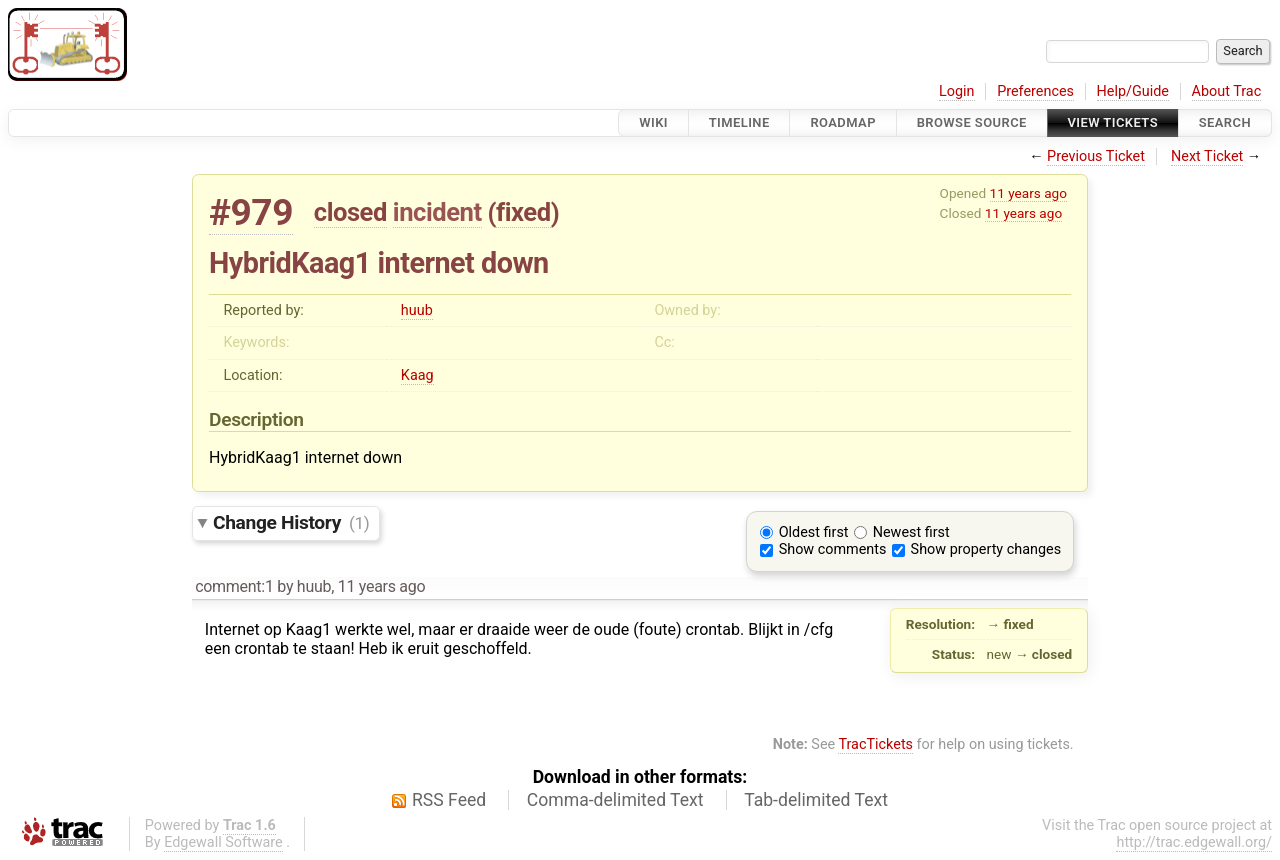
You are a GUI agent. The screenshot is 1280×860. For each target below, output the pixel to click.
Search (1225, 122)
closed (350, 212)
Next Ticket (1207, 156)
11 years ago (1028, 193)
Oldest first (814, 532)
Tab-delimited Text (816, 800)
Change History (291, 522)
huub (417, 310)
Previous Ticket (1096, 156)
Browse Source (972, 122)
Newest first (911, 532)
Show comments (833, 549)
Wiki (653, 122)
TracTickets (875, 744)
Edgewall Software (223, 842)
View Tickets (1113, 122)
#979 (251, 212)
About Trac (1227, 91)
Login (957, 91)
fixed (523, 212)
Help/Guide (1133, 91)
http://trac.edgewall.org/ (1194, 842)
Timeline (739, 122)
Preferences (1035, 91)
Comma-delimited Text (615, 800)
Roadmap (843, 122)
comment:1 (234, 586)
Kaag (417, 375)
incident (437, 212)
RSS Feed (449, 800)
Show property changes (986, 549)
